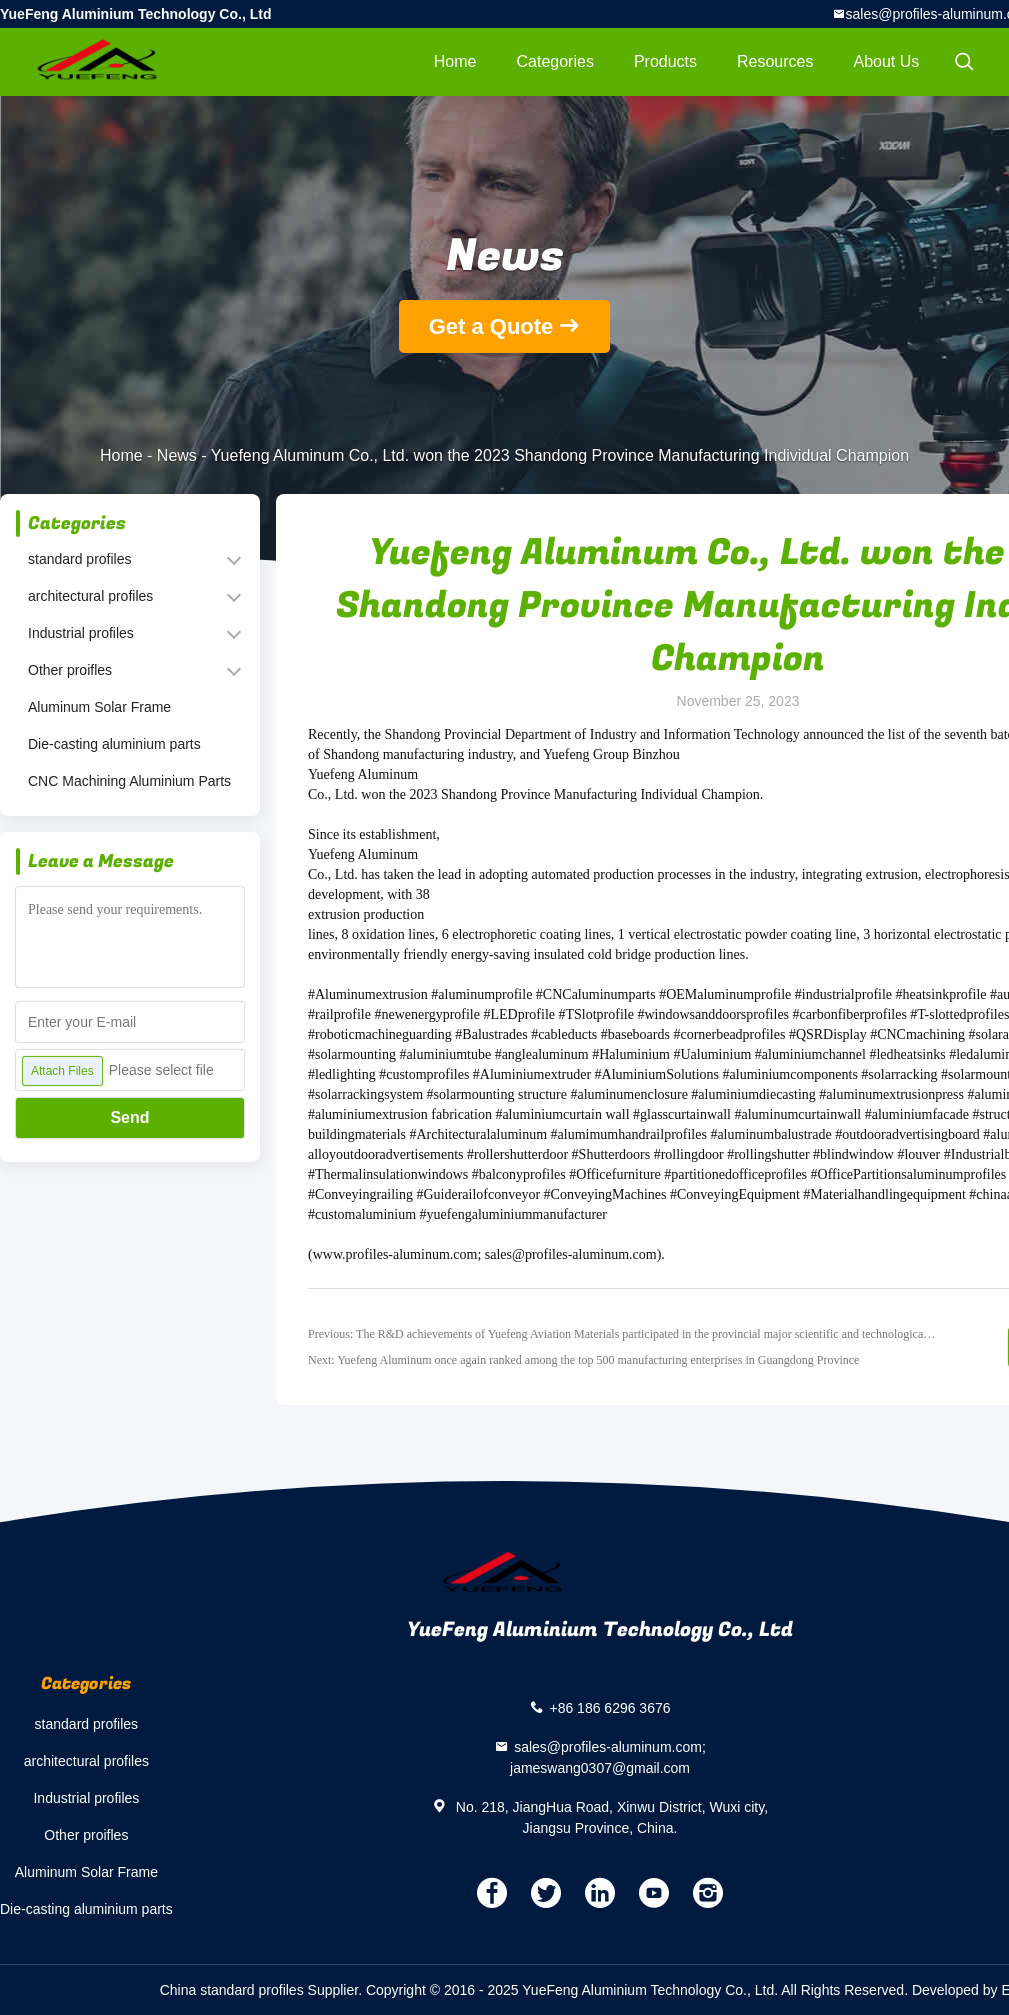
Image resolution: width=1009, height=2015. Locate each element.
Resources (775, 61)
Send (129, 1117)
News (177, 455)
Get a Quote (491, 326)
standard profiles (80, 559)
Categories (555, 61)
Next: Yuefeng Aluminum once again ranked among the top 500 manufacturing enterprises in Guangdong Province (583, 1360)
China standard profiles (232, 1990)
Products (665, 61)
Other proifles (70, 670)
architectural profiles (90, 596)
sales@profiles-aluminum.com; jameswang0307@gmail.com (608, 1757)
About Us (887, 61)
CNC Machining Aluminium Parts (129, 781)
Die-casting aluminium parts (114, 744)
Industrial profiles (81, 633)
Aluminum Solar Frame (99, 707)
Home (455, 61)
